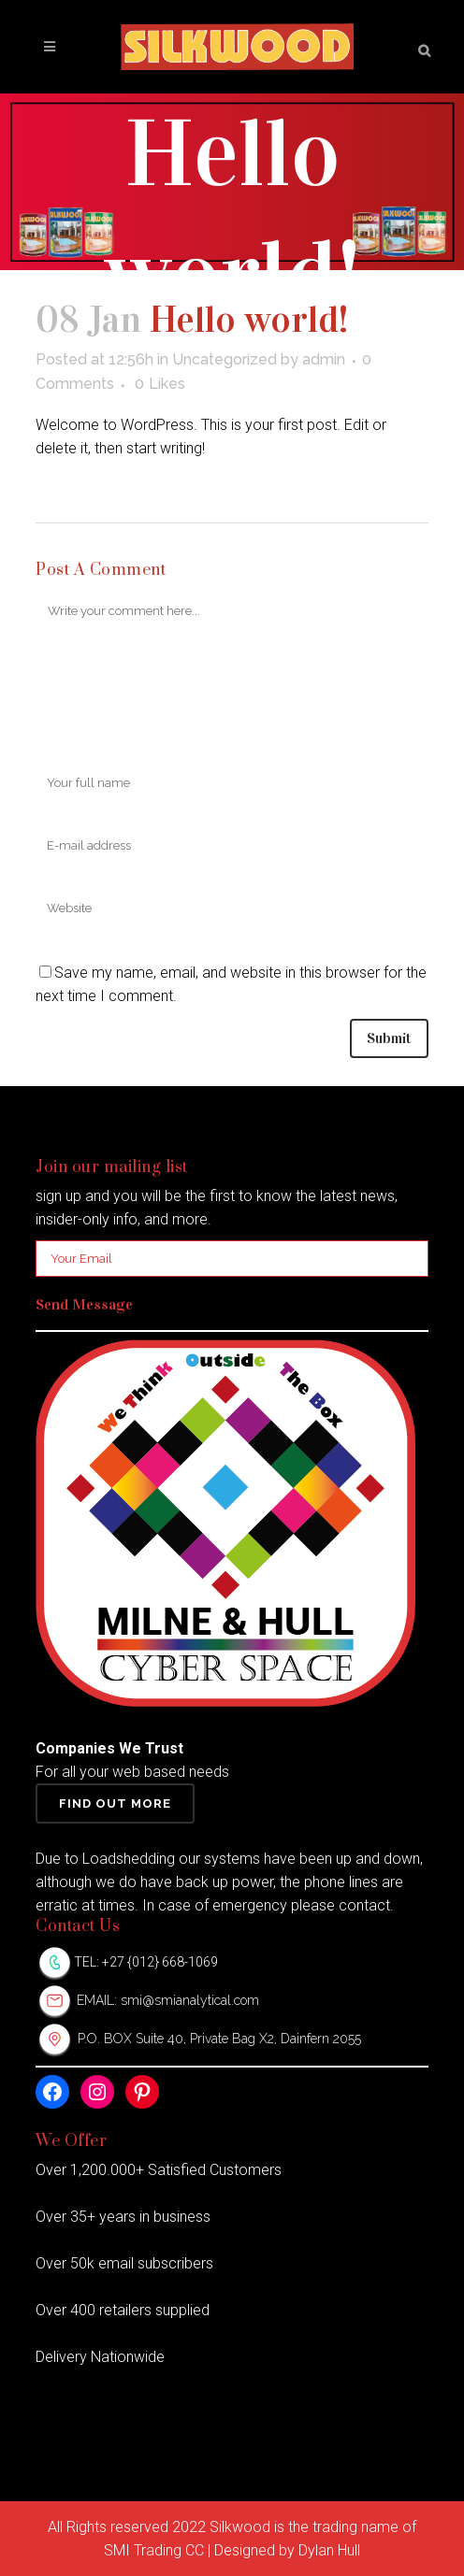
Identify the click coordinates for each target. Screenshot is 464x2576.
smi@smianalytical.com (190, 2000)
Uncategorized (224, 359)
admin (323, 359)
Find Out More (115, 1803)
